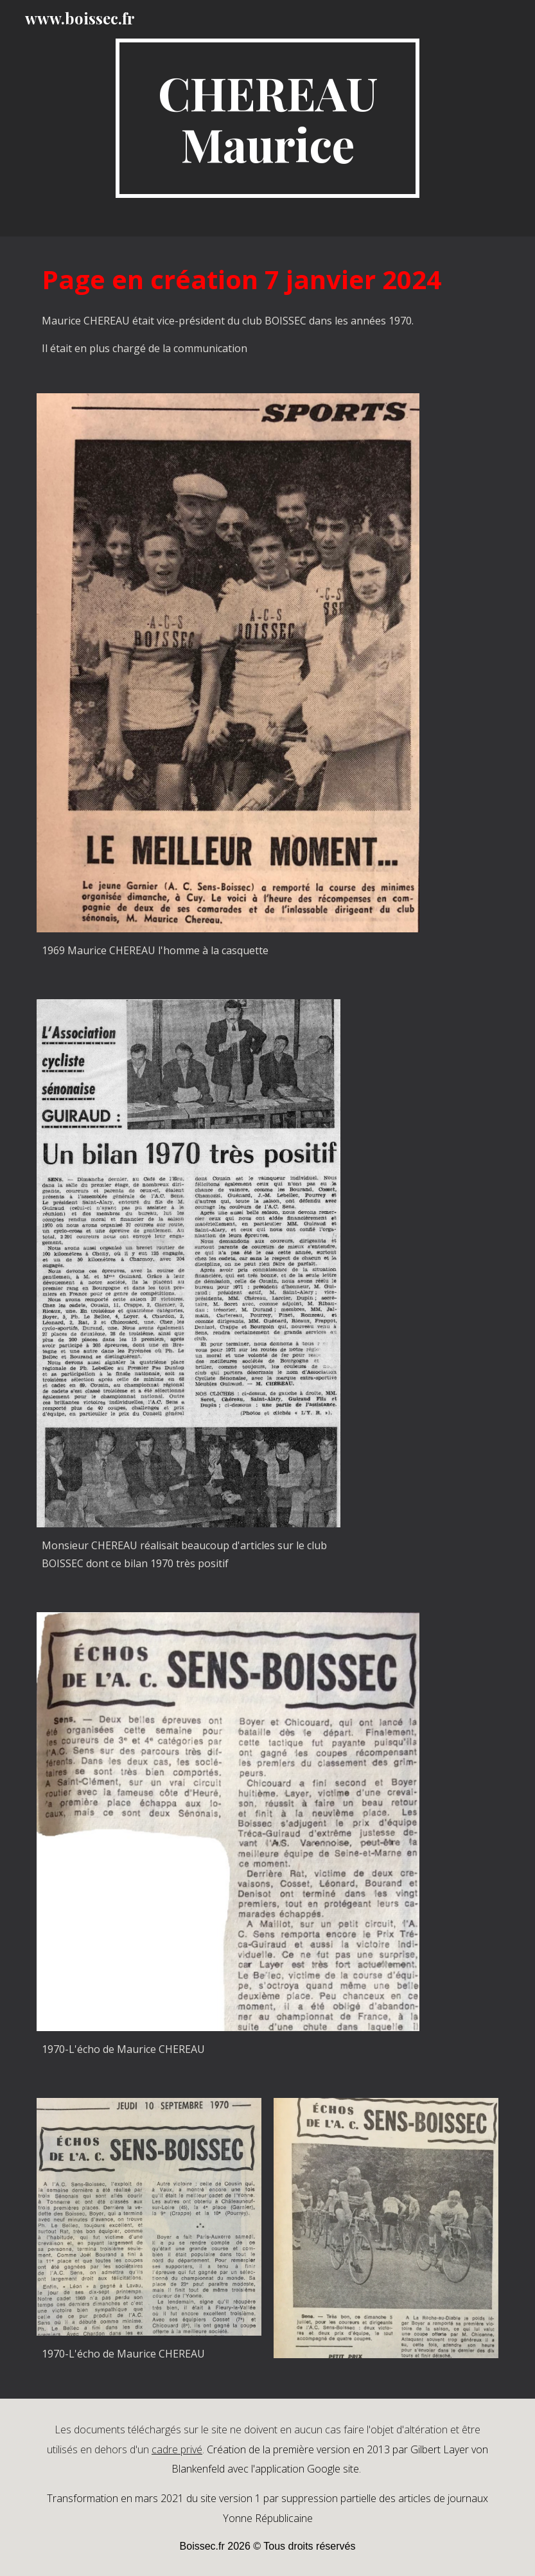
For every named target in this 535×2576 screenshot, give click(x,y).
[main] (267, 118)
